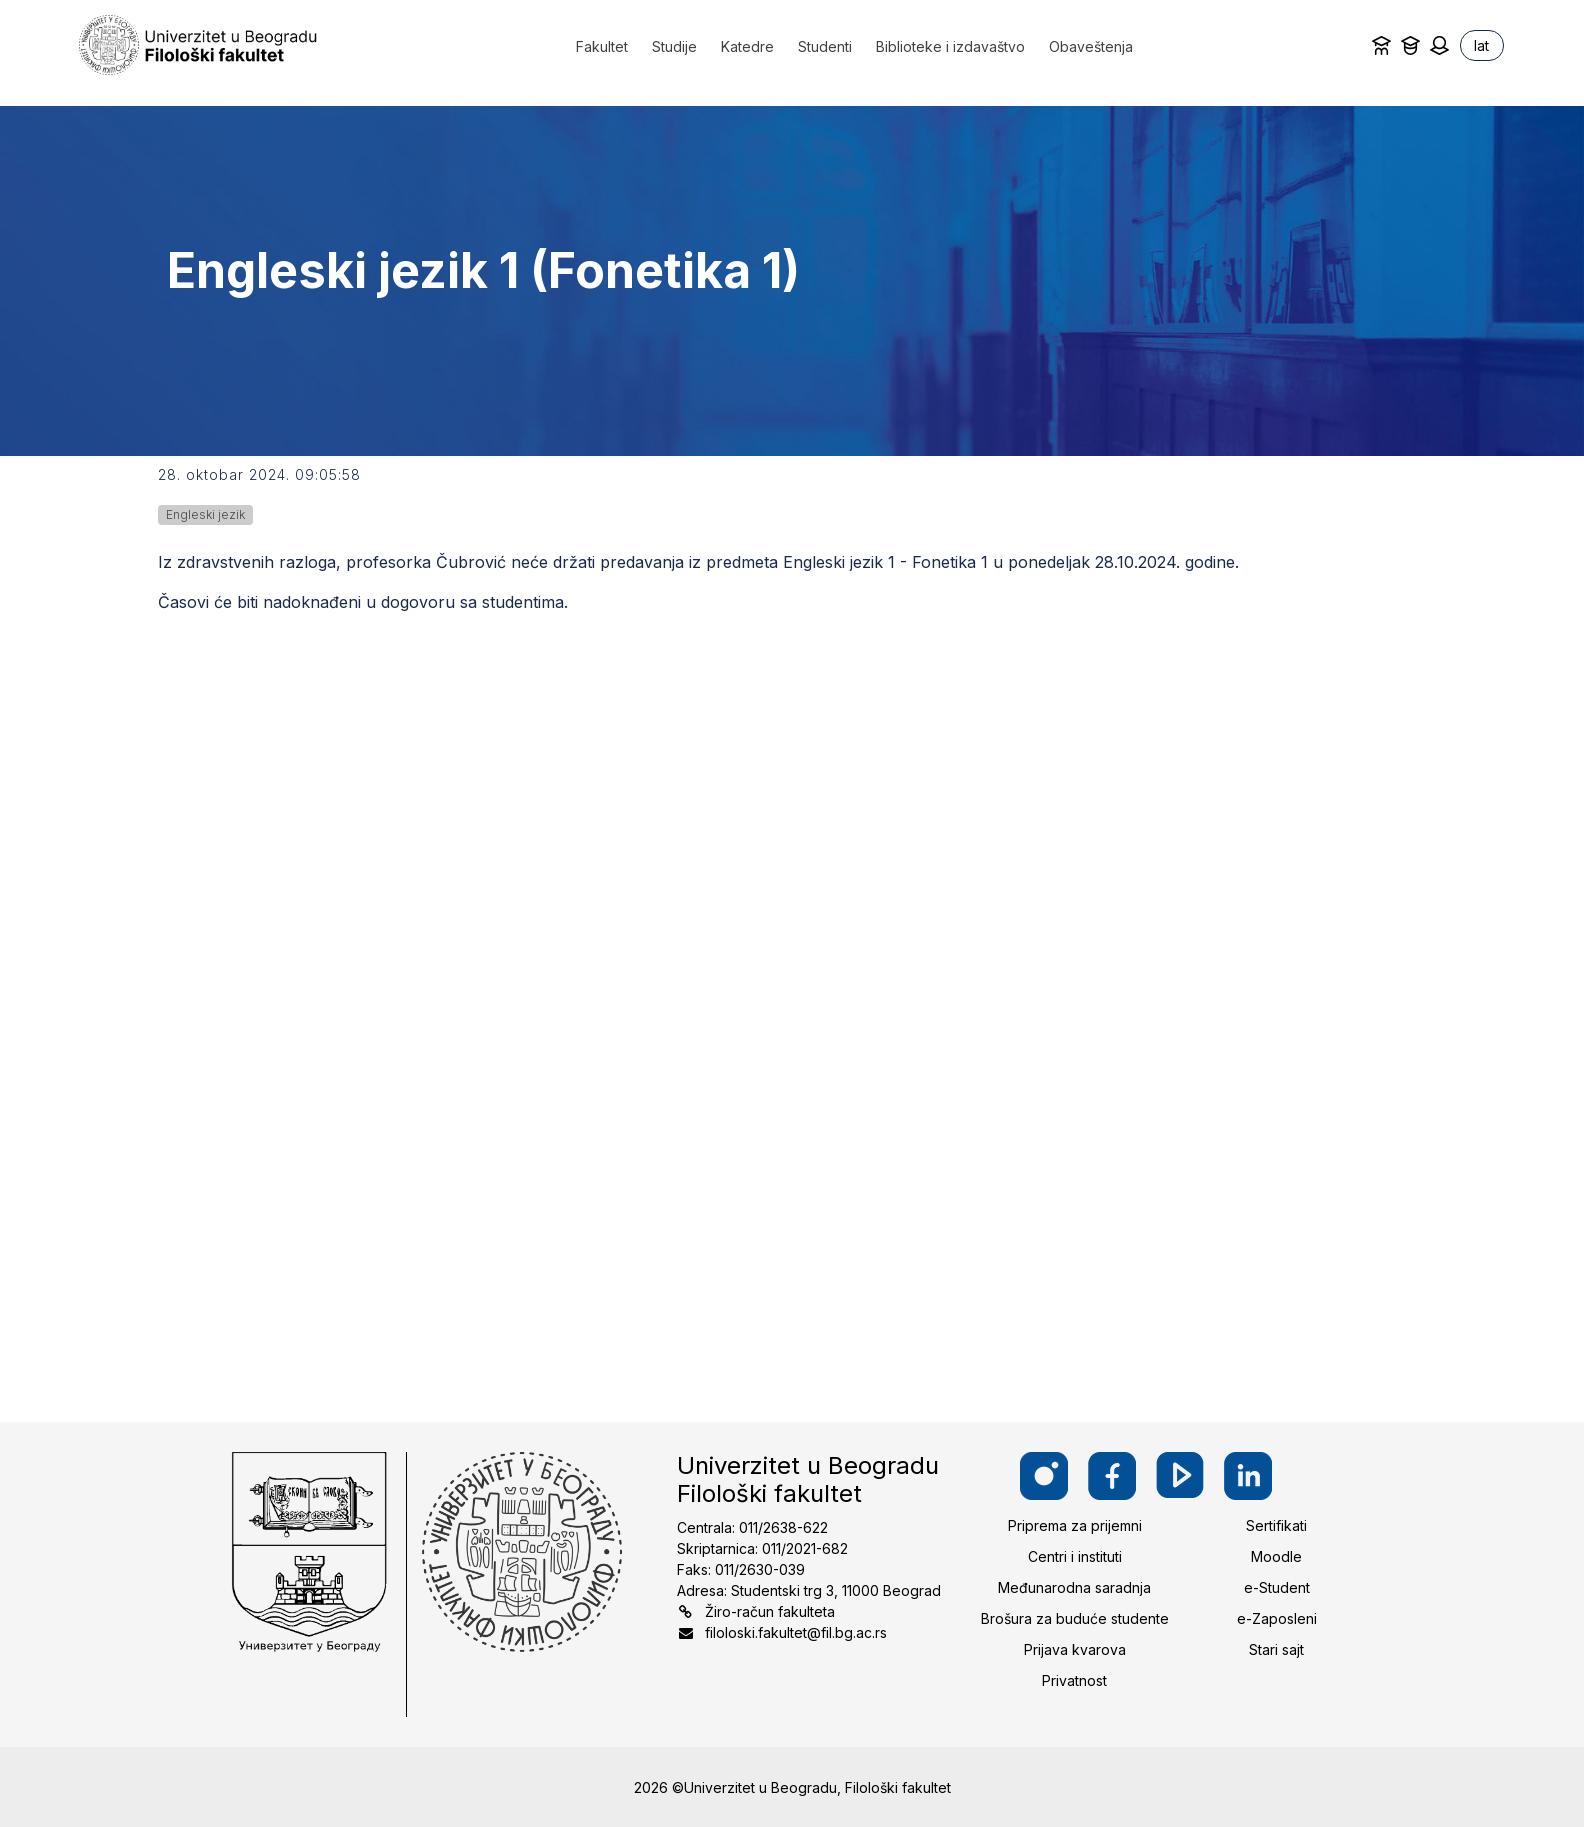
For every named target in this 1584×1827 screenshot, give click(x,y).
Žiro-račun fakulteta (770, 1611)
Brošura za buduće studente (1075, 1618)
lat (1481, 45)
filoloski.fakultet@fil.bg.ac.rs (796, 1632)
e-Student (1277, 1587)
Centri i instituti (1075, 1556)
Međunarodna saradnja (1074, 1587)
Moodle (1276, 1556)
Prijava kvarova (1075, 1649)
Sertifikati (1276, 1525)
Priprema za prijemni (1075, 1525)
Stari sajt (1276, 1649)
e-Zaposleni (1277, 1618)
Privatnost (1074, 1680)
